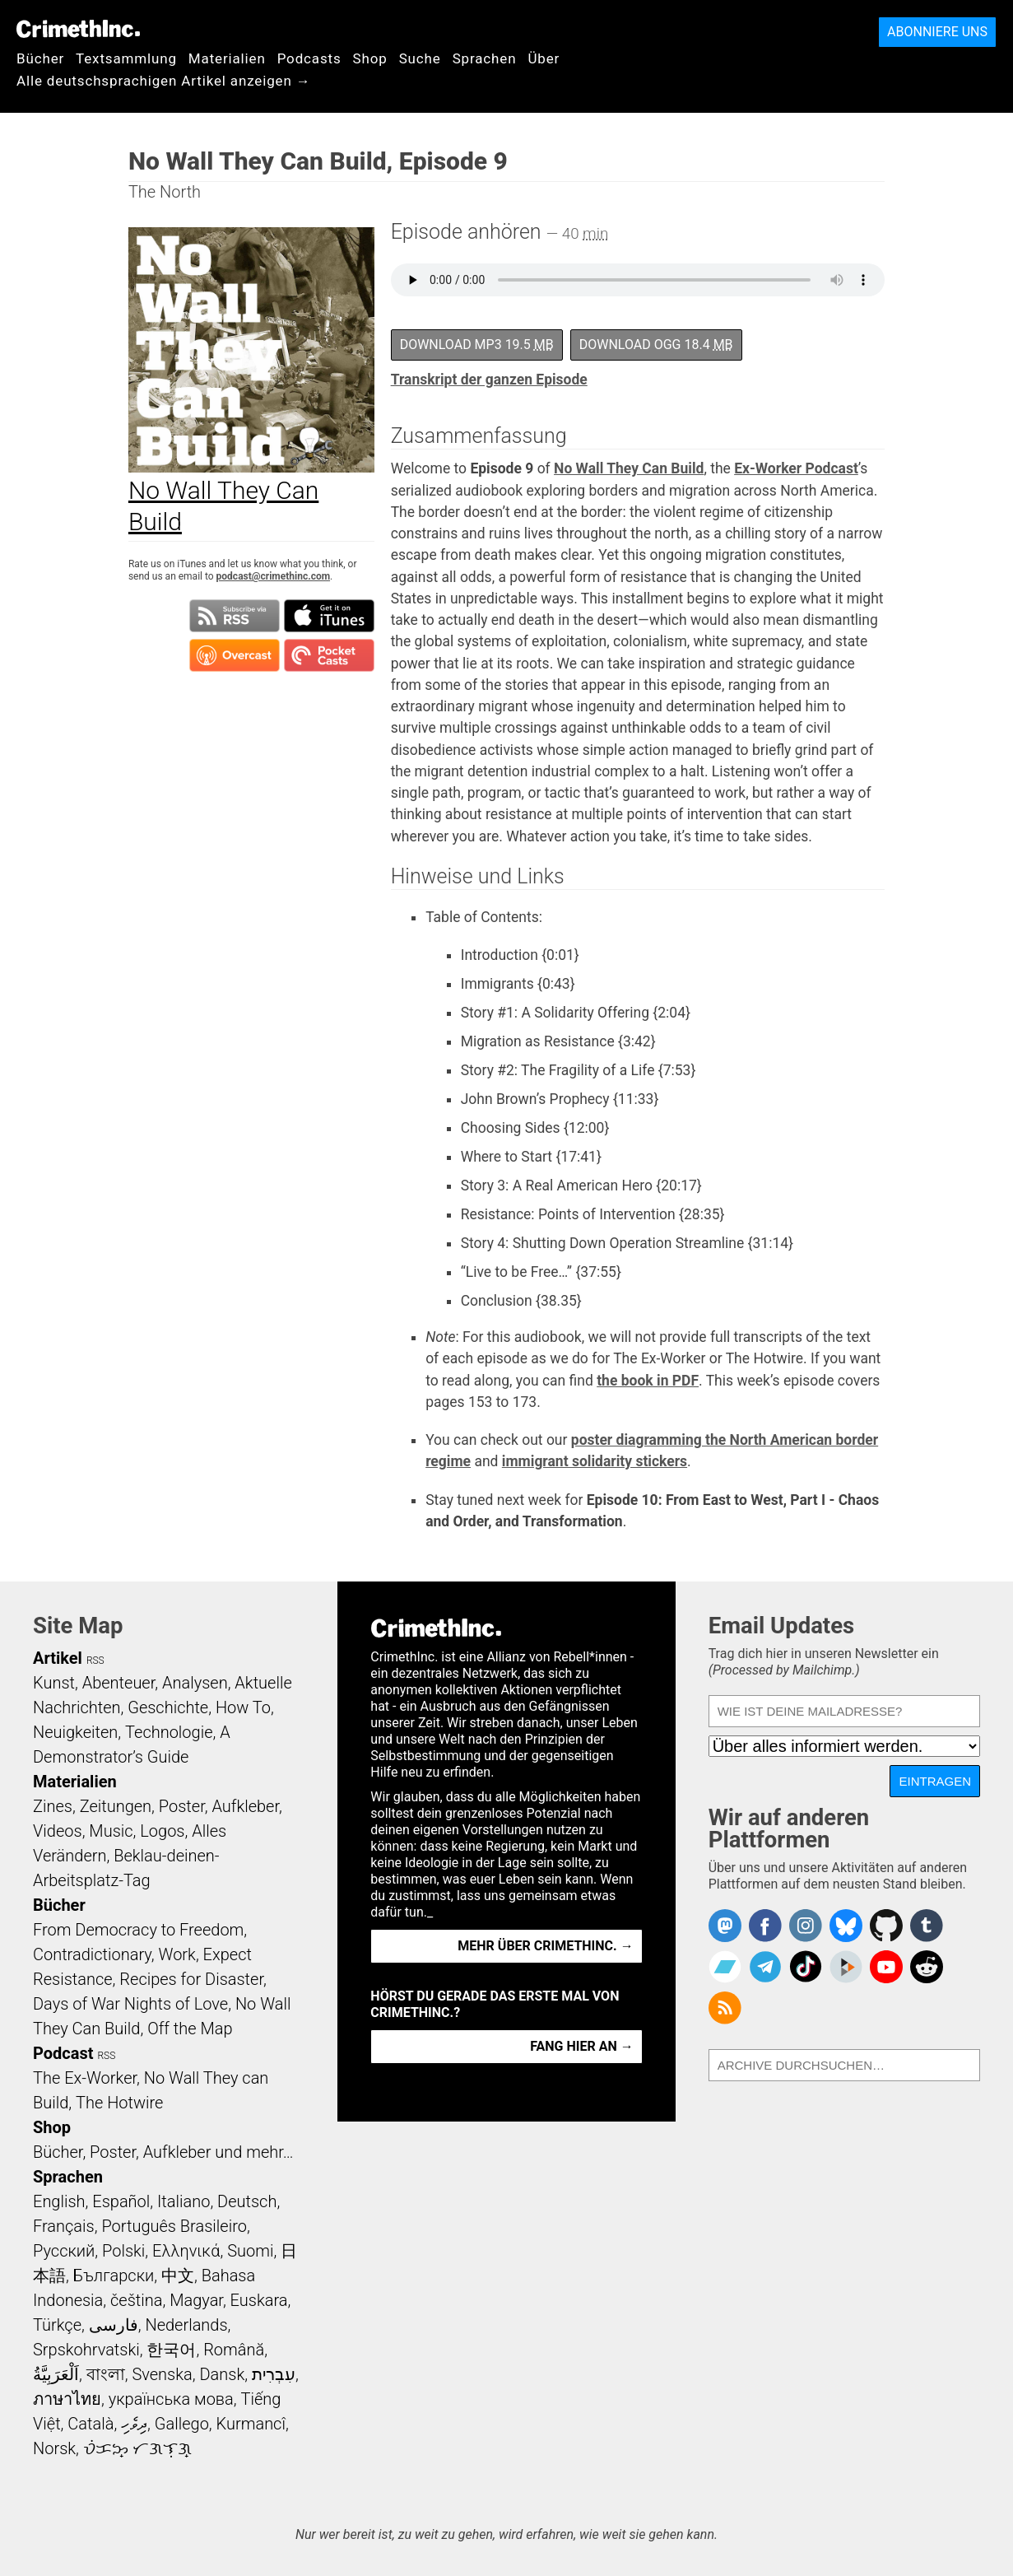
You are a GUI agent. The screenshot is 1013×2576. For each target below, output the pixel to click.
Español (121, 2201)
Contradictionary (92, 1954)
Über (543, 58)
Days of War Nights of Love (130, 2004)
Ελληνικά (186, 2251)
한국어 (171, 2349)
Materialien (227, 58)
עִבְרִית (273, 2374)
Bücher (40, 58)
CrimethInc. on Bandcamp (725, 1966)
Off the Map (189, 2028)
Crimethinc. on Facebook (765, 1925)
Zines (52, 1806)
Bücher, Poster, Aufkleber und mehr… (163, 2152)
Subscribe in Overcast (234, 655)
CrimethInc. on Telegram (765, 1966)
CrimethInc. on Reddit (926, 1966)
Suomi (250, 2251)
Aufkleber (245, 1806)
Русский (64, 2251)
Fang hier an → (581, 2046)
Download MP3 (477, 344)
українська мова (171, 2399)
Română (233, 2349)
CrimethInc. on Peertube (845, 1966)
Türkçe (57, 2325)
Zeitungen (115, 1806)
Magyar (196, 2300)
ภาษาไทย (67, 2399)
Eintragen (935, 1781)
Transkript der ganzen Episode (489, 379)
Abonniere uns (937, 32)
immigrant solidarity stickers (594, 1461)
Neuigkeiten (75, 1732)
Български (114, 2275)
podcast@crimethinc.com (273, 576)
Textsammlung (126, 58)
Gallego (182, 2424)
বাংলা (105, 2374)
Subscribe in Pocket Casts (329, 655)
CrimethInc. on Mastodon (725, 1925)
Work (177, 1954)
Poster (182, 1806)
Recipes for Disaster (191, 1979)
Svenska (162, 2374)
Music (110, 1831)
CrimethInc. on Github (886, 1925)
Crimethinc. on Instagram (805, 1925)
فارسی (113, 2325)
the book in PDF (648, 1380)
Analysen (195, 1683)
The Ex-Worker (85, 2078)
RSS (95, 1660)
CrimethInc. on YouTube (886, 1966)
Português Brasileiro (173, 2226)
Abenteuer (119, 1683)
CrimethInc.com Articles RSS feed (725, 2007)
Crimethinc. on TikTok (805, 1966)
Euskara (259, 2300)
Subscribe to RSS (234, 615)
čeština (136, 2300)
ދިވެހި (134, 2424)
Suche (420, 58)
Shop (370, 58)
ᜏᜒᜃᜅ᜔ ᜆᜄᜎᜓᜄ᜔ (137, 2448)
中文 (177, 2275)
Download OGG (656, 344)
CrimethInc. (78, 28)
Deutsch (246, 2201)
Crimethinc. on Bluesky (845, 1925)
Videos (57, 1831)
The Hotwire (119, 2103)
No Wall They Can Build (629, 468)
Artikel (57, 1658)
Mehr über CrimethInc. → (545, 1946)
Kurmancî (251, 2424)
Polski (123, 2251)
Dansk (221, 2374)
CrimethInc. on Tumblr (926, 1925)
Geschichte (168, 1707)
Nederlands (186, 2325)
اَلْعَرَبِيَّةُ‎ (56, 2374)
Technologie (168, 1732)
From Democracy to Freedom (138, 1930)
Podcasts (309, 58)
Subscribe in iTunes (329, 615)
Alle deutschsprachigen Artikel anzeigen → (163, 80)
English (59, 2201)
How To (243, 1707)
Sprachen (485, 58)
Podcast (63, 2053)
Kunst (54, 1683)
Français (64, 2226)
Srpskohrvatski (86, 2349)
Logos (162, 1831)
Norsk (54, 2448)
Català (90, 2424)
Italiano (183, 2201)
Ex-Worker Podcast (796, 468)
